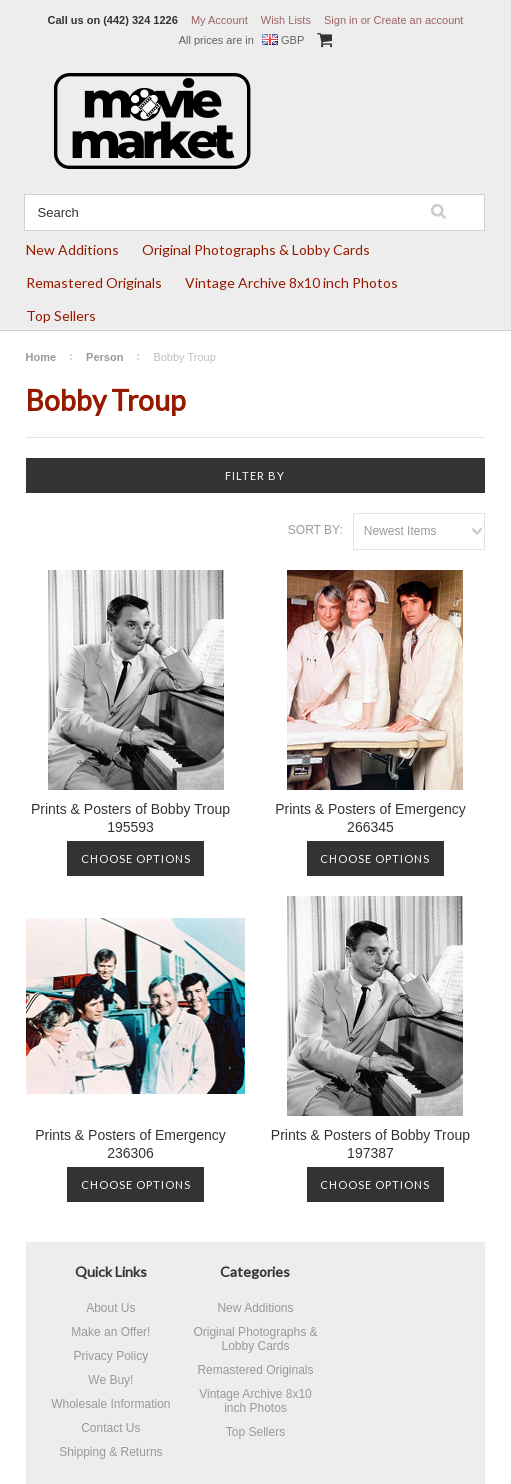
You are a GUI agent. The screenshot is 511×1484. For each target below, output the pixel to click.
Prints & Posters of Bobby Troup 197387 (370, 1144)
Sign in (341, 20)
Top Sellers (61, 315)
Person (104, 357)
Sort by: (315, 530)
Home (41, 357)
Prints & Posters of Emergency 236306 (130, 1144)
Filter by (255, 475)
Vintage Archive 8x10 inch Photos (291, 282)
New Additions (72, 249)
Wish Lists (286, 20)
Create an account (419, 20)
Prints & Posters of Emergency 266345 (370, 818)
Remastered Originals (94, 282)
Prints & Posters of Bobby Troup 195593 (130, 818)
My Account (219, 20)
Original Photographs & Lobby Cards (256, 249)
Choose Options (136, 858)
